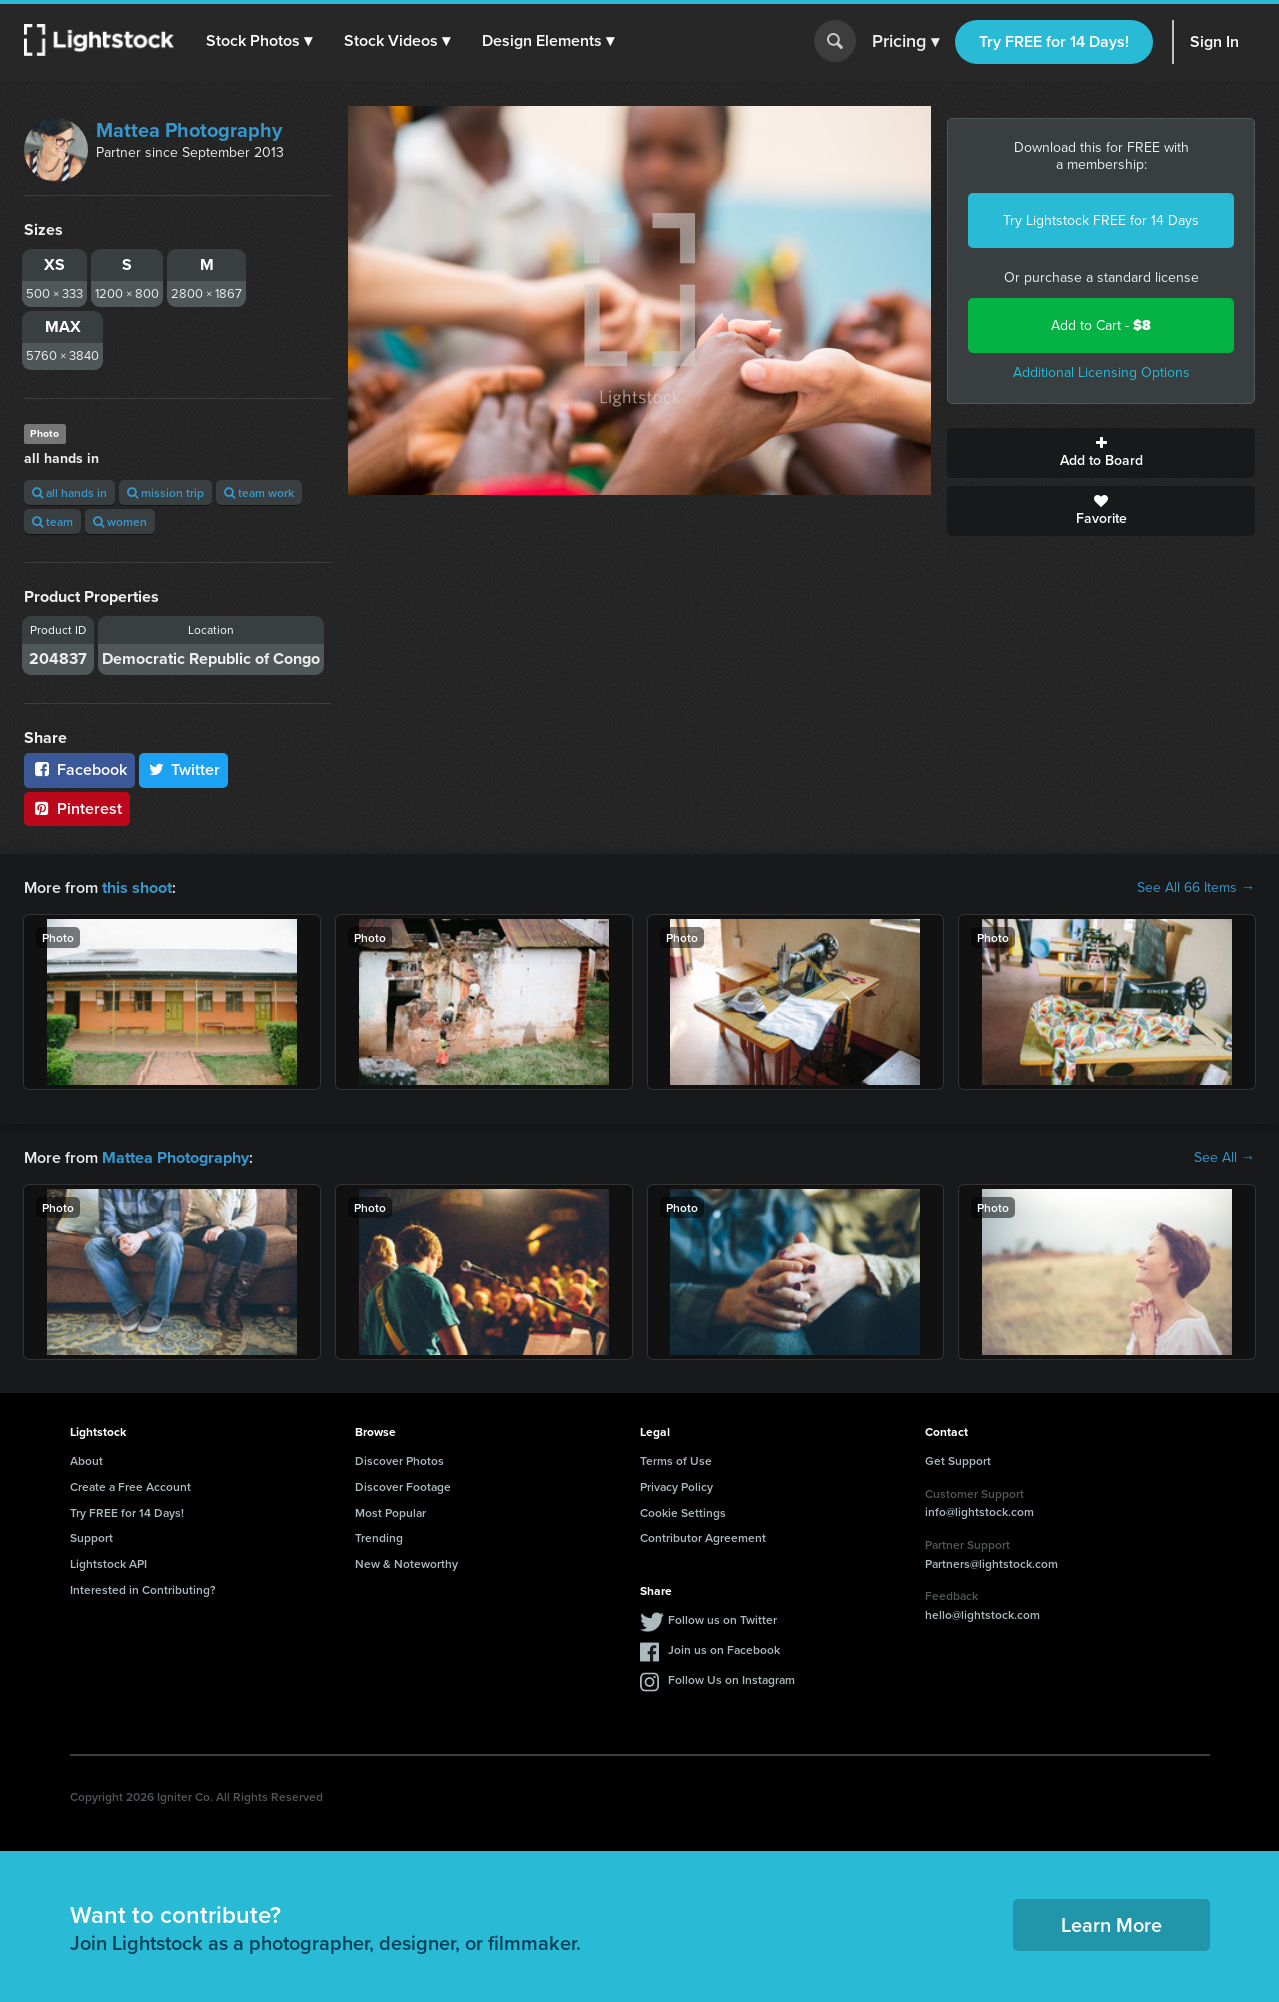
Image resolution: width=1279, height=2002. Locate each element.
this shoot (137, 887)
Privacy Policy (676, 1486)
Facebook (79, 769)
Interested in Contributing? (143, 1589)
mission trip (165, 492)
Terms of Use (676, 1460)
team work (259, 492)
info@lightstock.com (979, 1511)
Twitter (184, 769)
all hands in (69, 492)
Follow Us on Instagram (731, 1678)
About (86, 1460)
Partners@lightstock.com (991, 1562)
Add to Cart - (1101, 325)
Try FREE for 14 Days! (1054, 41)
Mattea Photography (189, 130)
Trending (379, 1537)
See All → (1224, 1158)
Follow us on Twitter (722, 1618)
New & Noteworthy (406, 1563)
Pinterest (77, 808)
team (52, 521)
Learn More (1111, 1924)
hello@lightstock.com (982, 1614)
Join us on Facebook (724, 1648)
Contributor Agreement (703, 1537)
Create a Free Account (130, 1486)
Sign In (1214, 41)
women (120, 521)
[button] (259, 41)
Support (91, 1537)
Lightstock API (108, 1563)
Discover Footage (403, 1486)
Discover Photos (399, 1460)
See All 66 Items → (1196, 888)
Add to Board (1101, 453)
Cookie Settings (683, 1511)
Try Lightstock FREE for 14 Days (1101, 220)
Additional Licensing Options (1101, 372)
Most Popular (390, 1511)
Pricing (905, 42)
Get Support (958, 1460)
